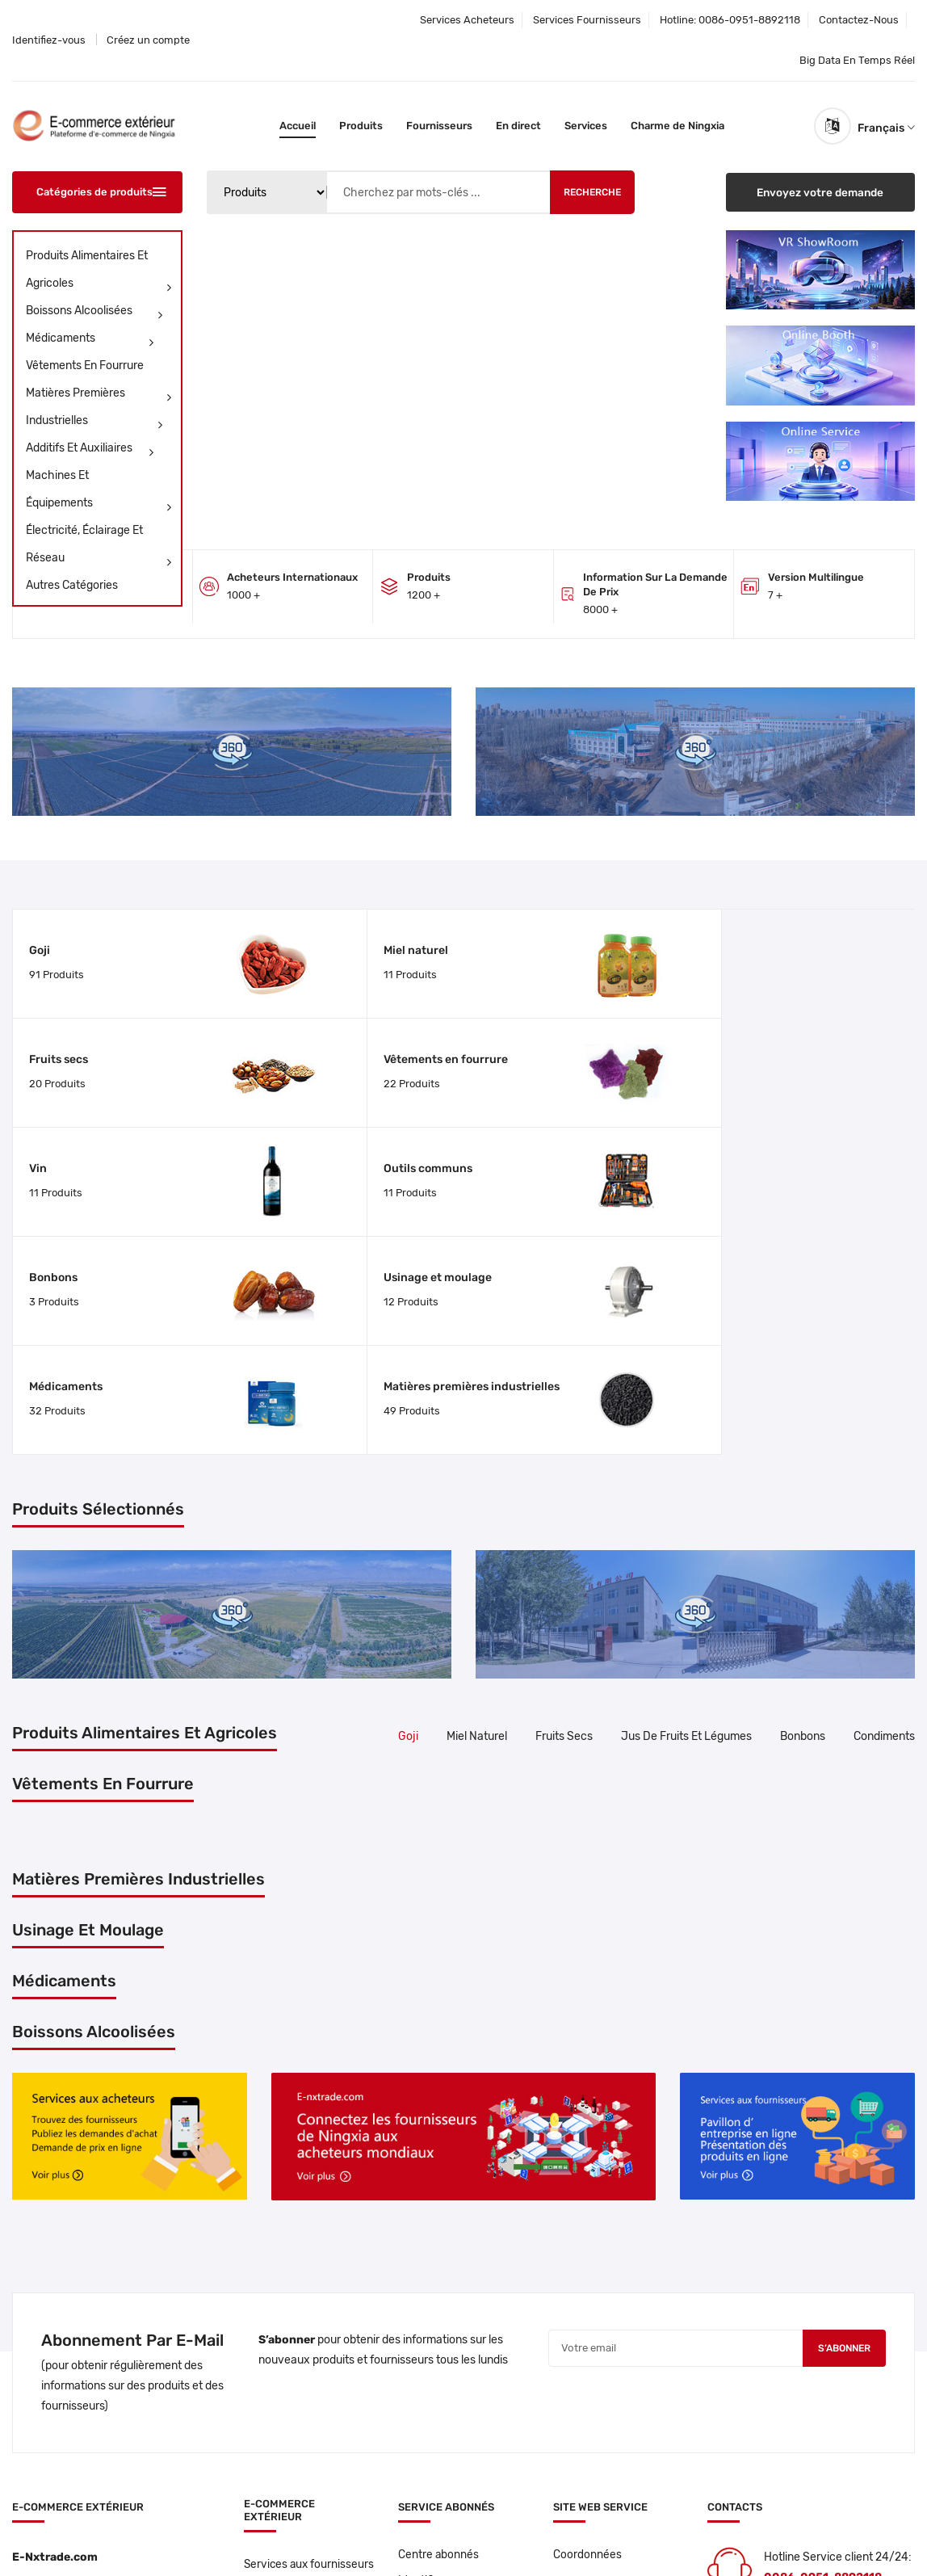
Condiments (884, 1480)
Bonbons (504, 1040)
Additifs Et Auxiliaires (92, 448)
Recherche (592, 192)
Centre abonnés (439, 2298)
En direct (518, 126)
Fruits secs (509, 944)
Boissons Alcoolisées (96, 311)
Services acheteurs (467, 20)
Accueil (297, 126)
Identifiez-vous (49, 40)
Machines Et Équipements (101, 493)
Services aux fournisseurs (277, 2315)
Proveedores (277, 2377)
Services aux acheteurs (305, 2350)
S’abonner (841, 2093)
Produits (361, 126)
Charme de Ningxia (677, 126)
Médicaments (92, 338)
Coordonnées (587, 2298)
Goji (39, 944)
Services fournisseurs (587, 20)
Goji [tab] (408, 1480)
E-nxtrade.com (147, 2537)
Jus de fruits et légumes (686, 1480)
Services (585, 126)
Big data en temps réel (857, 60)
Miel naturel (286, 944)
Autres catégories (72, 585)
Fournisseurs (439, 126)
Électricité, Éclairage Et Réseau (101, 547)
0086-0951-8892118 (749, 20)
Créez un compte (148, 40)
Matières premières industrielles (96, 410)
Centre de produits (291, 2403)
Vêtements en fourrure (101, 369)
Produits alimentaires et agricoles (101, 273)
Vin (38, 1040)
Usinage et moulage (760, 1040)
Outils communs (298, 1040)
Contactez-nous (859, 20)
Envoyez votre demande (820, 192)
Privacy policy (347, 2537)
